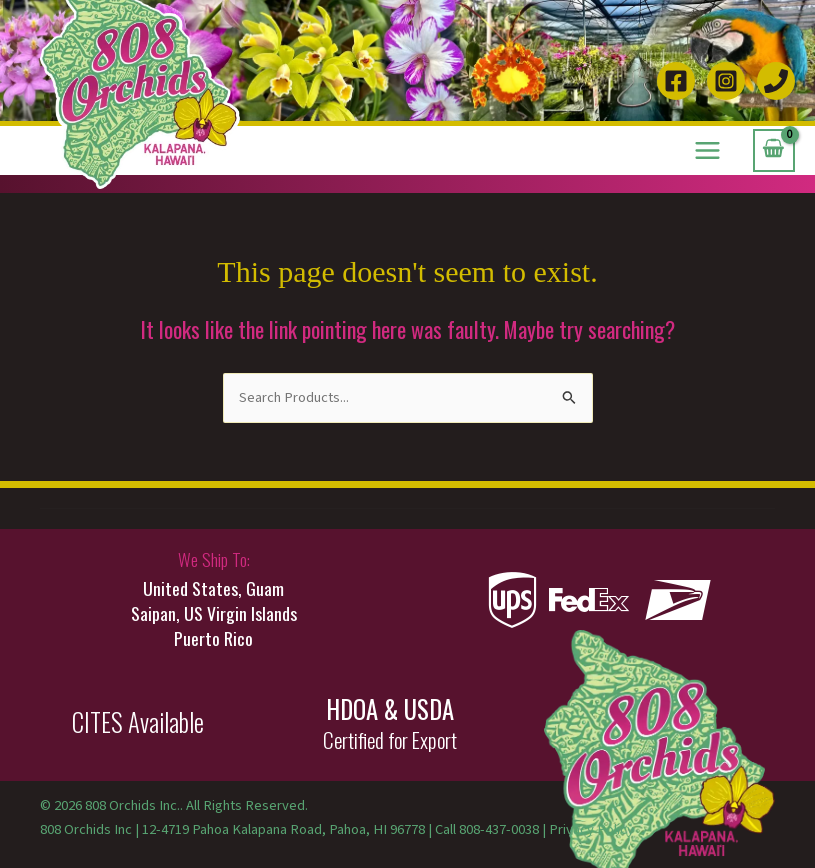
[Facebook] (676, 81)
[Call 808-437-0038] (776, 81)
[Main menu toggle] (707, 150)
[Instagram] (726, 81)
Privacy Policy (591, 829)
